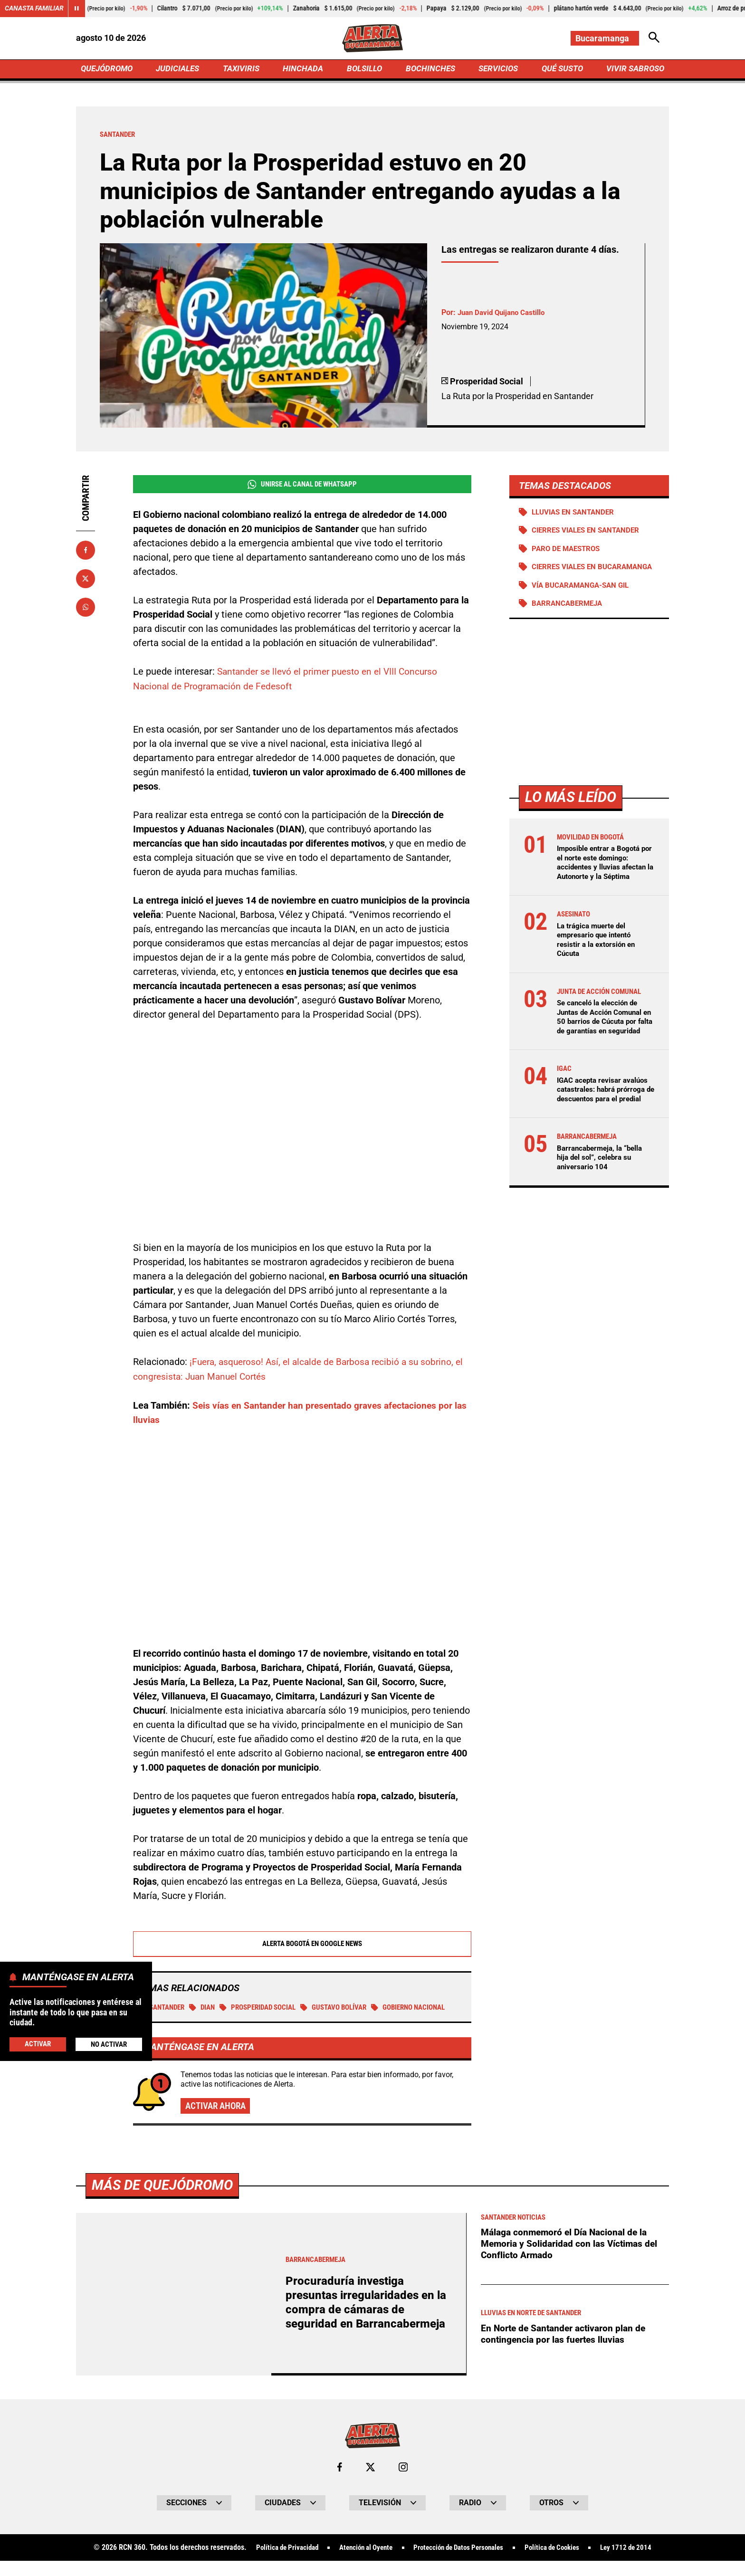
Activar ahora (217, 2121)
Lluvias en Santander (576, 513)
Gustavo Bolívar (349, 2008)
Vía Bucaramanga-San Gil (584, 597)
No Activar (108, 2044)
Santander (163, 2008)
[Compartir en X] (85, 580)
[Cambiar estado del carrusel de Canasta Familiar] (77, 8)
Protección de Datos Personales (459, 2563)
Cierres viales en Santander (589, 532)
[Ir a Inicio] (372, 38)
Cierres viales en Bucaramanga (566, 574)
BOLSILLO (364, 70)
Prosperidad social (267, 2008)
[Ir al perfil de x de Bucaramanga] (370, 2483)
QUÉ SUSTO (560, 70)
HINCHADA (304, 70)
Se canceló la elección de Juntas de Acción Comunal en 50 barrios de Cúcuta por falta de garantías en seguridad (604, 1034)
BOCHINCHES (428, 70)
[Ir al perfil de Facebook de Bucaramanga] (339, 2483)
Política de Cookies (559, 2563)
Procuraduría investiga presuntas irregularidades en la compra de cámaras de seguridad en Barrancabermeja (369, 2318)
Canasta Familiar (34, 8)
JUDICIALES (180, 70)
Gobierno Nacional (178, 2021)
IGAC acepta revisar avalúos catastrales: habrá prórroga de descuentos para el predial (605, 1115)
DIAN (207, 2008)
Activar (37, 2043)
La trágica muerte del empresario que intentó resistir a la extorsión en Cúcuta (598, 952)
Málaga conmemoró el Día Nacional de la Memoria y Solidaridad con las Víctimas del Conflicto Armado (572, 2259)
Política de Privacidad (275, 2563)
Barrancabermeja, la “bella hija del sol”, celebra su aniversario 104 (602, 1187)
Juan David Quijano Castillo (504, 314)
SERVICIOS (495, 70)
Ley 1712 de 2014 (638, 2563)
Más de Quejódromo (164, 2200)
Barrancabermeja (569, 615)
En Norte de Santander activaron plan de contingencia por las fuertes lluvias (566, 2349)
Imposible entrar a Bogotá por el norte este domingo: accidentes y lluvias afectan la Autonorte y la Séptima (604, 875)
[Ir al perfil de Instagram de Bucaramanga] (403, 2483)
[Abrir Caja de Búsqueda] (653, 38)
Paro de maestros (568, 551)
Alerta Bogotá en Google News (302, 1944)
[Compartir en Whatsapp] (85, 608)
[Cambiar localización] (604, 38)
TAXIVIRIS (243, 70)
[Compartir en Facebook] (85, 551)
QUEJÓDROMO (108, 70)
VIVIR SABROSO (634, 70)
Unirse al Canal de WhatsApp (302, 486)
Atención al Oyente (360, 2563)
